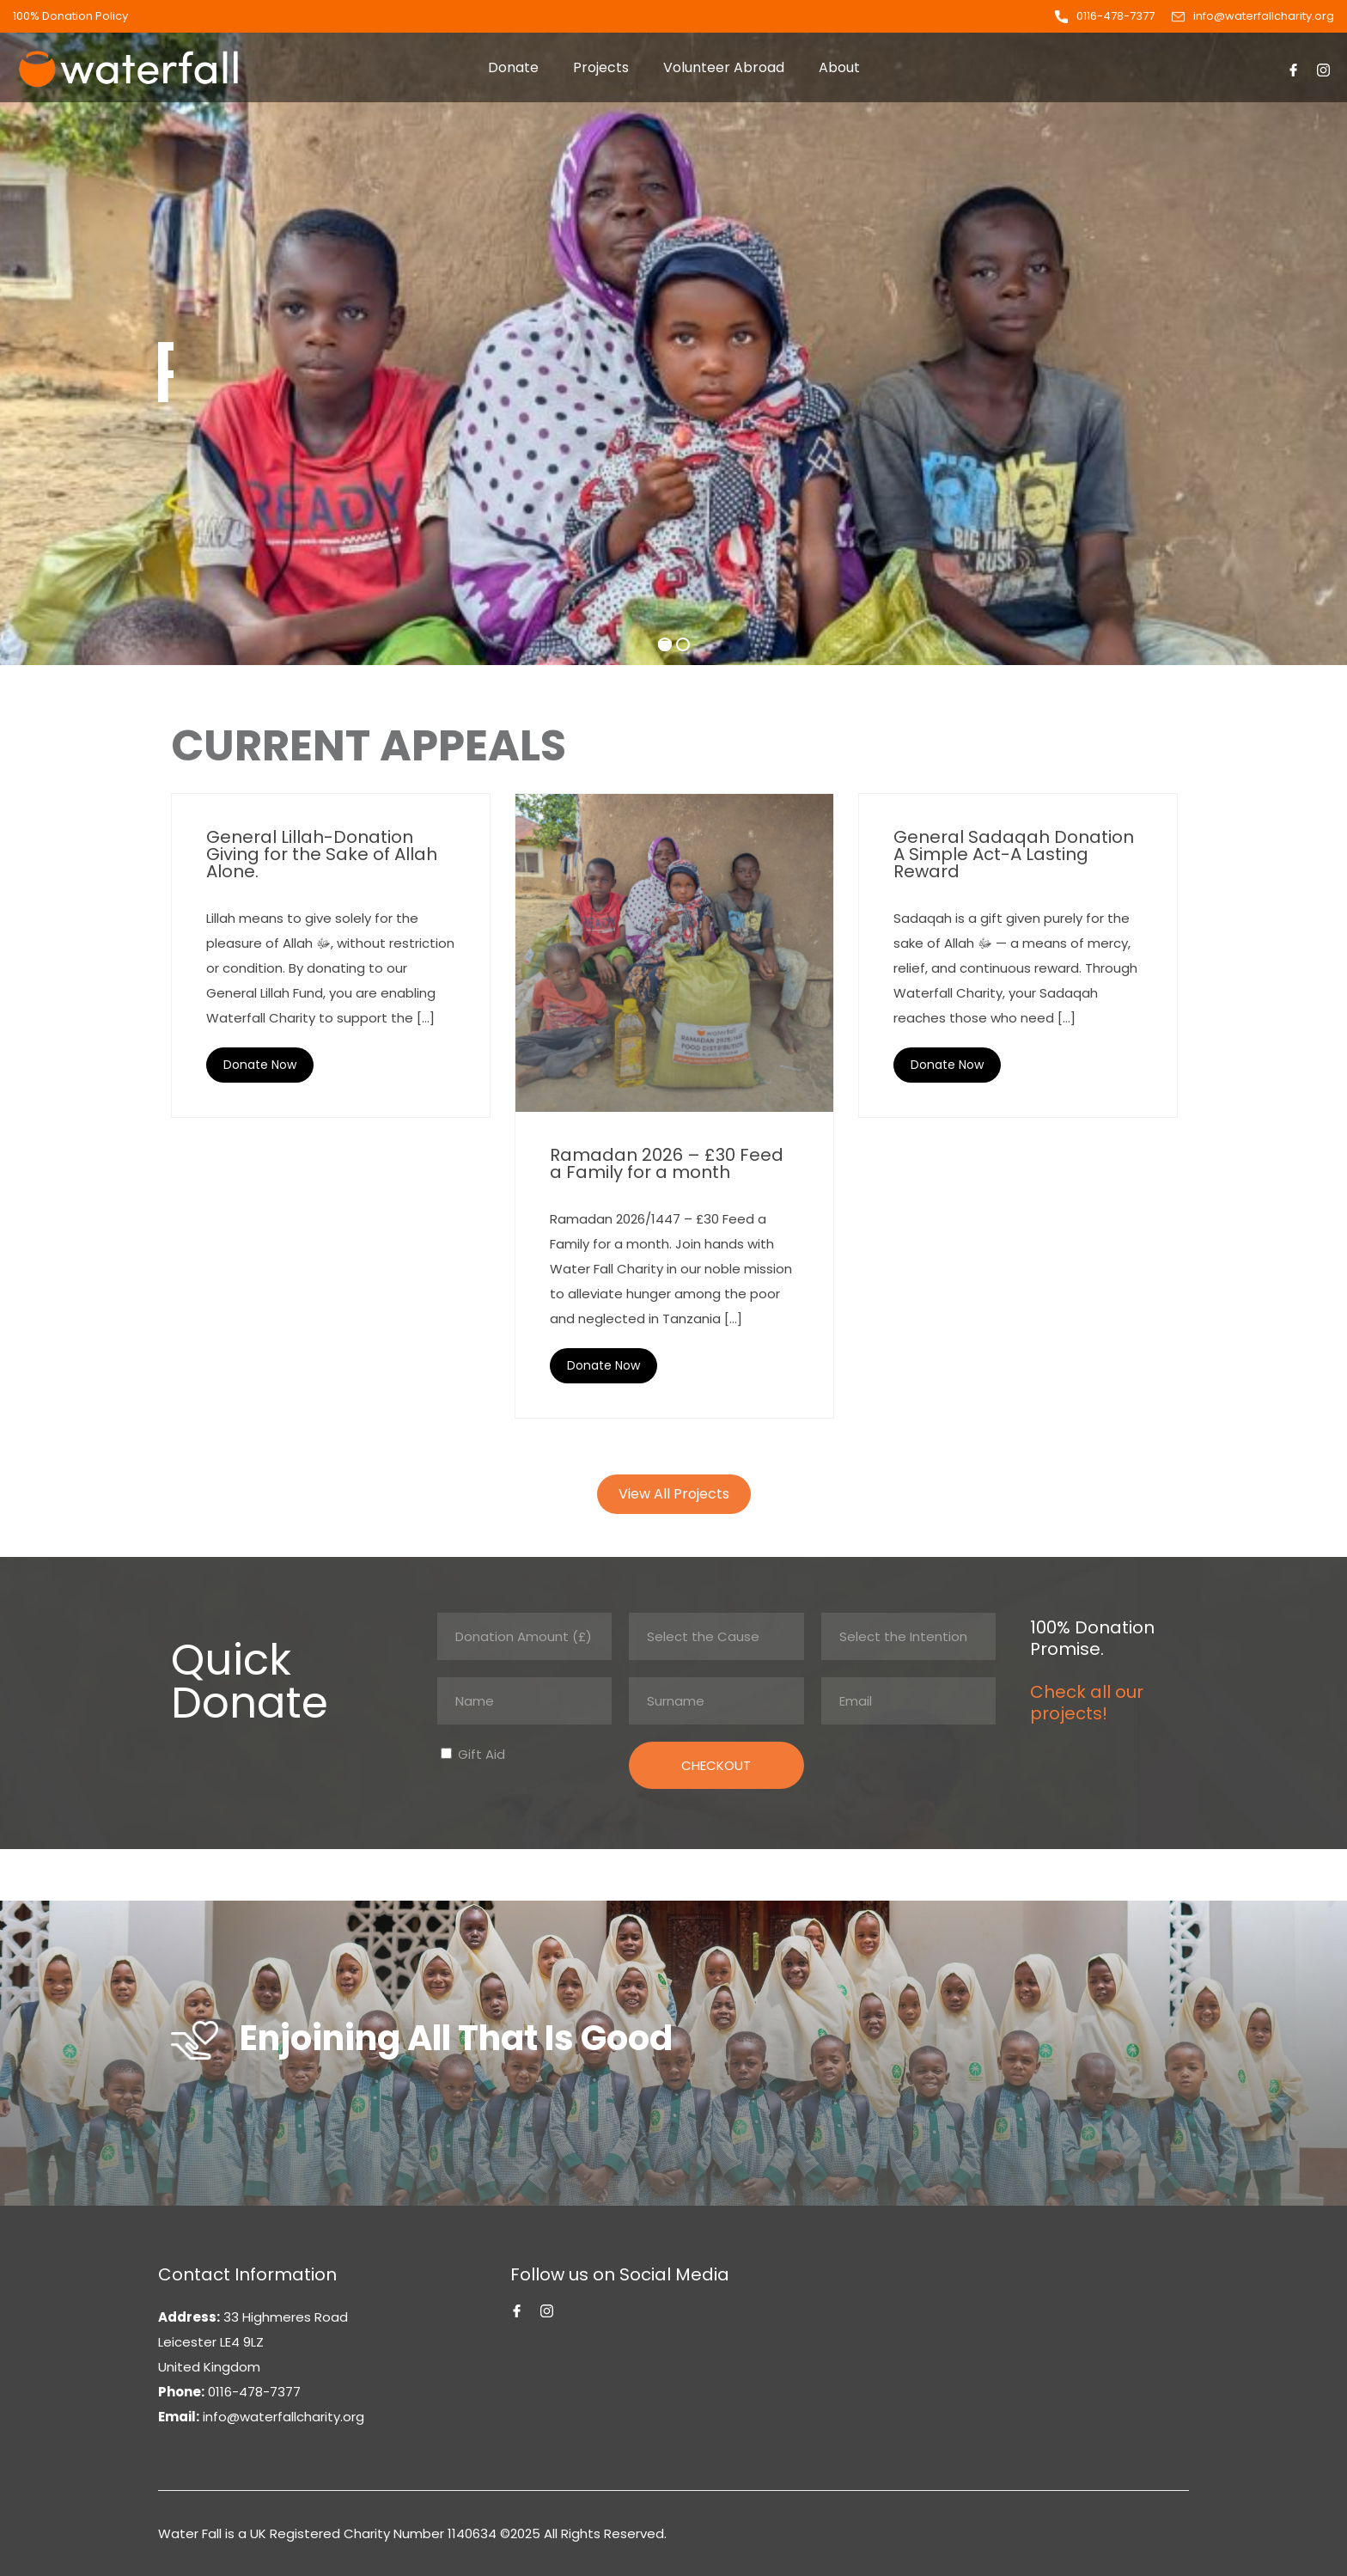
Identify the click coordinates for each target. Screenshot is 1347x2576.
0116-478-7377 (1115, 16)
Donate (513, 67)
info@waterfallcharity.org (1263, 16)
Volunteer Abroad (723, 67)
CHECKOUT (716, 1765)
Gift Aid (479, 1754)
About (839, 67)
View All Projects (674, 1494)
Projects (601, 67)
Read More (260, 1065)
